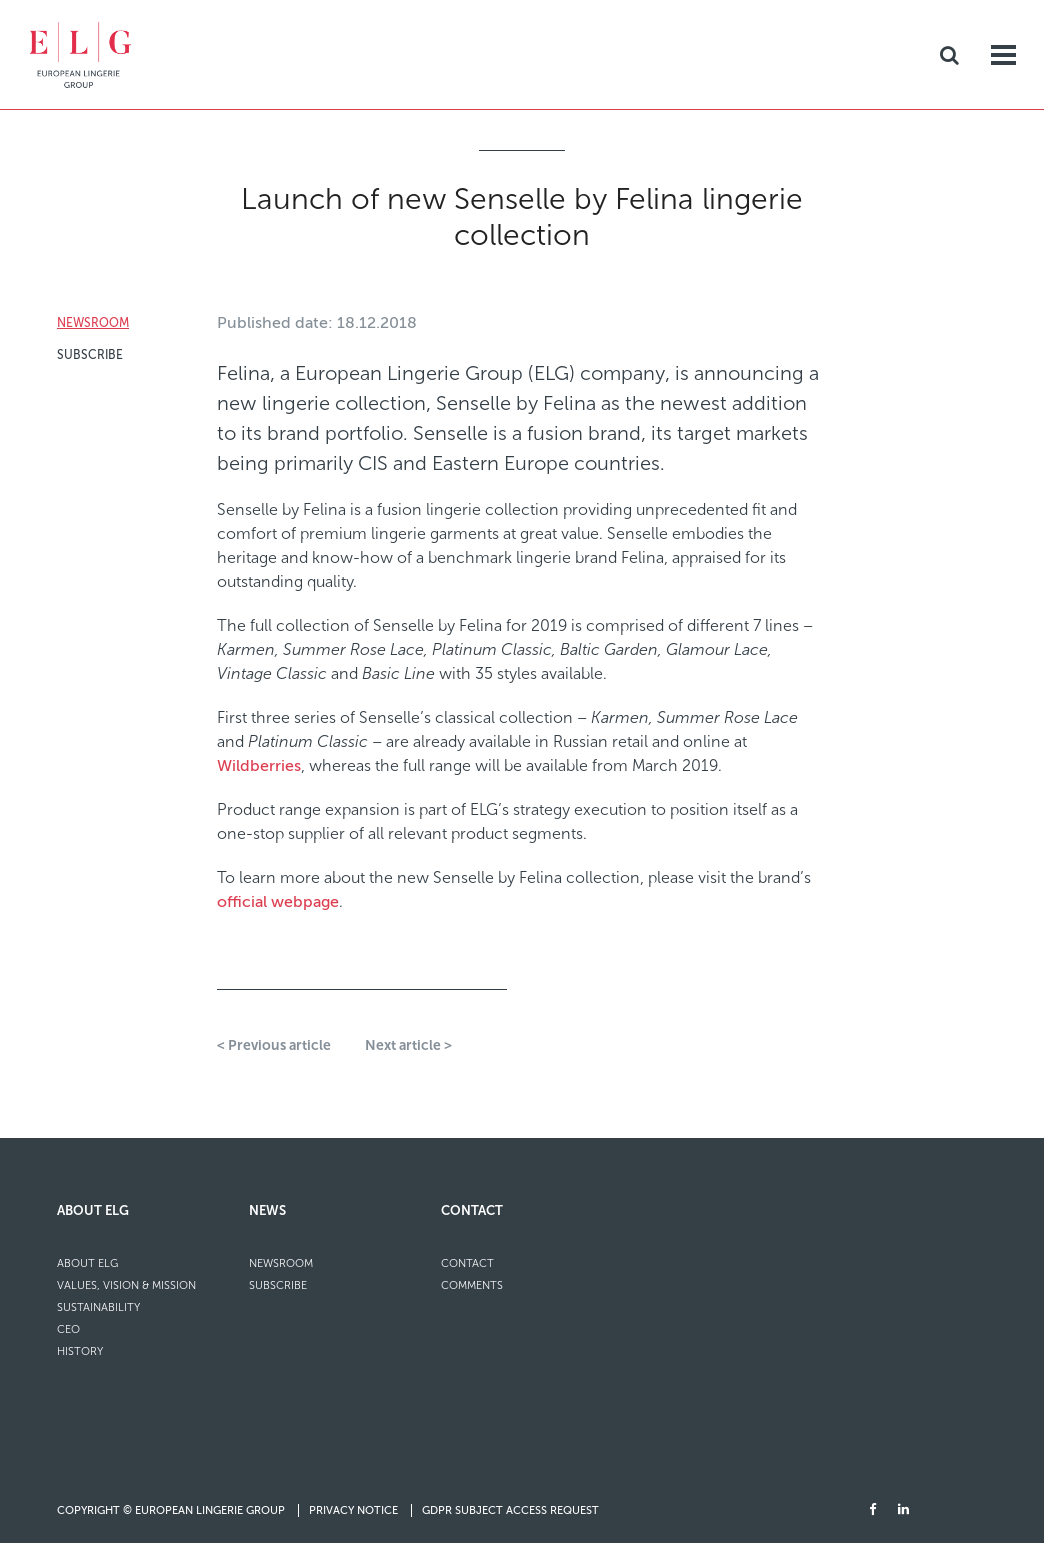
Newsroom (93, 323)
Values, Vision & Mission (126, 1285)
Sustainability (98, 1307)
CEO (68, 1329)
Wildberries (259, 766)
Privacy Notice (355, 1510)
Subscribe (90, 355)
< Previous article (274, 1045)
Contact (472, 1210)
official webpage (278, 902)
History (80, 1351)
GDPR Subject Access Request (510, 1510)
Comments (472, 1285)
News (267, 1210)
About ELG (93, 1210)
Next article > (408, 1045)
